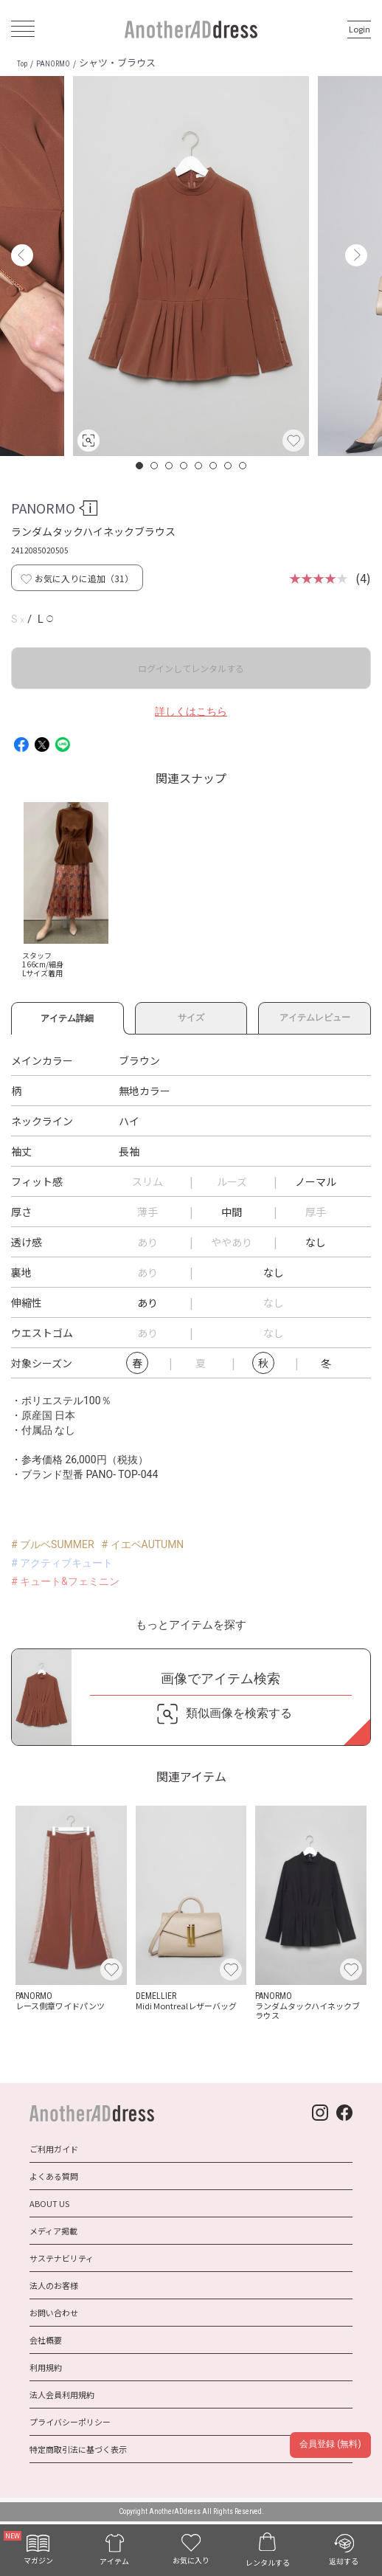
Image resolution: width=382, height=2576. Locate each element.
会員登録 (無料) (330, 2444)
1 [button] (140, 465)
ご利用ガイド (53, 2149)
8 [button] (243, 465)
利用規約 (45, 2367)
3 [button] (169, 465)
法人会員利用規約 (61, 2394)
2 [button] (154, 465)
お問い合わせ (53, 2312)
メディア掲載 (53, 2230)
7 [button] (228, 465)
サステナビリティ (61, 2258)
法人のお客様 (53, 2285)
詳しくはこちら (191, 711)
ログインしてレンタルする (191, 668)
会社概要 (45, 2340)
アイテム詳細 (67, 1016)
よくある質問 (53, 2176)
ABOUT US (49, 2203)
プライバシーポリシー (70, 2422)
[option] (191, 266)
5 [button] (199, 465)
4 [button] (184, 465)
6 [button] (213, 465)
